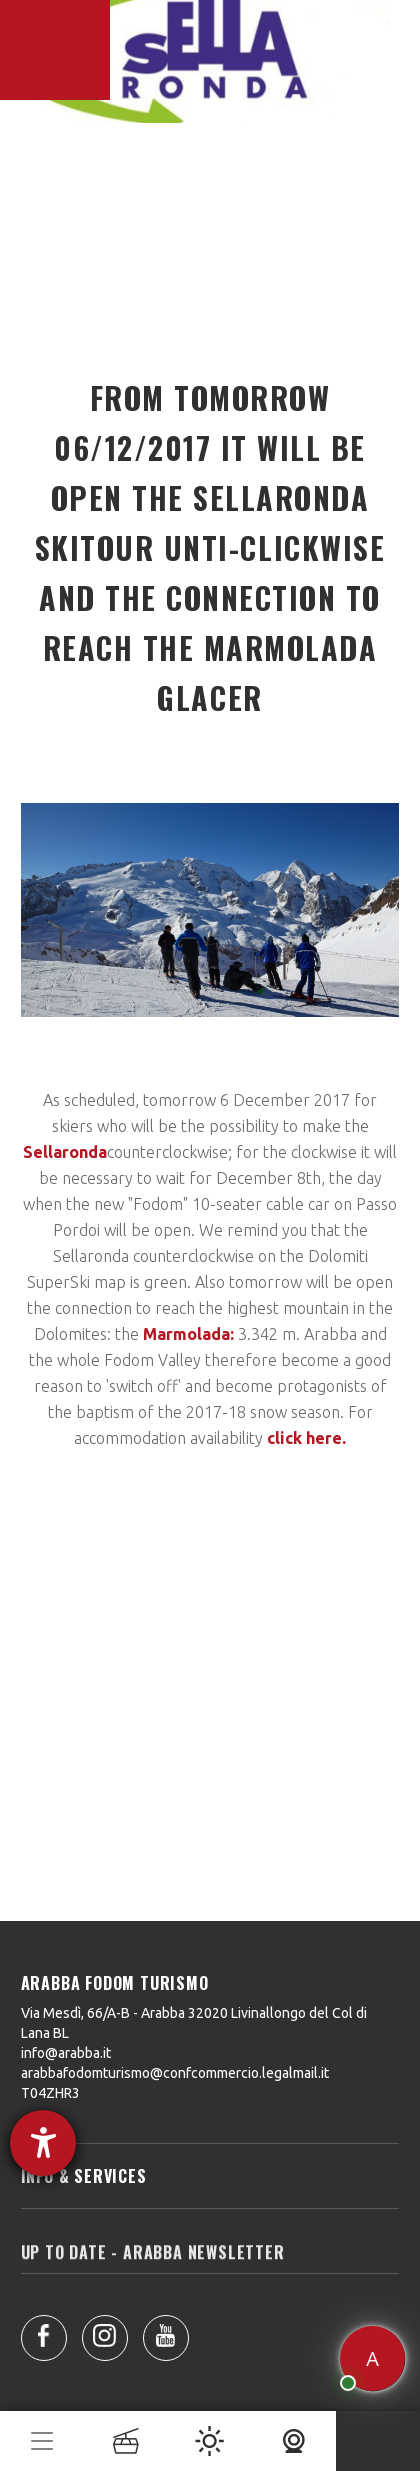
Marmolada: (188, 1334)
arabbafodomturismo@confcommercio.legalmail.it (175, 2073)
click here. (306, 1438)
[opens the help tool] (43, 2143)
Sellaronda (65, 1152)
